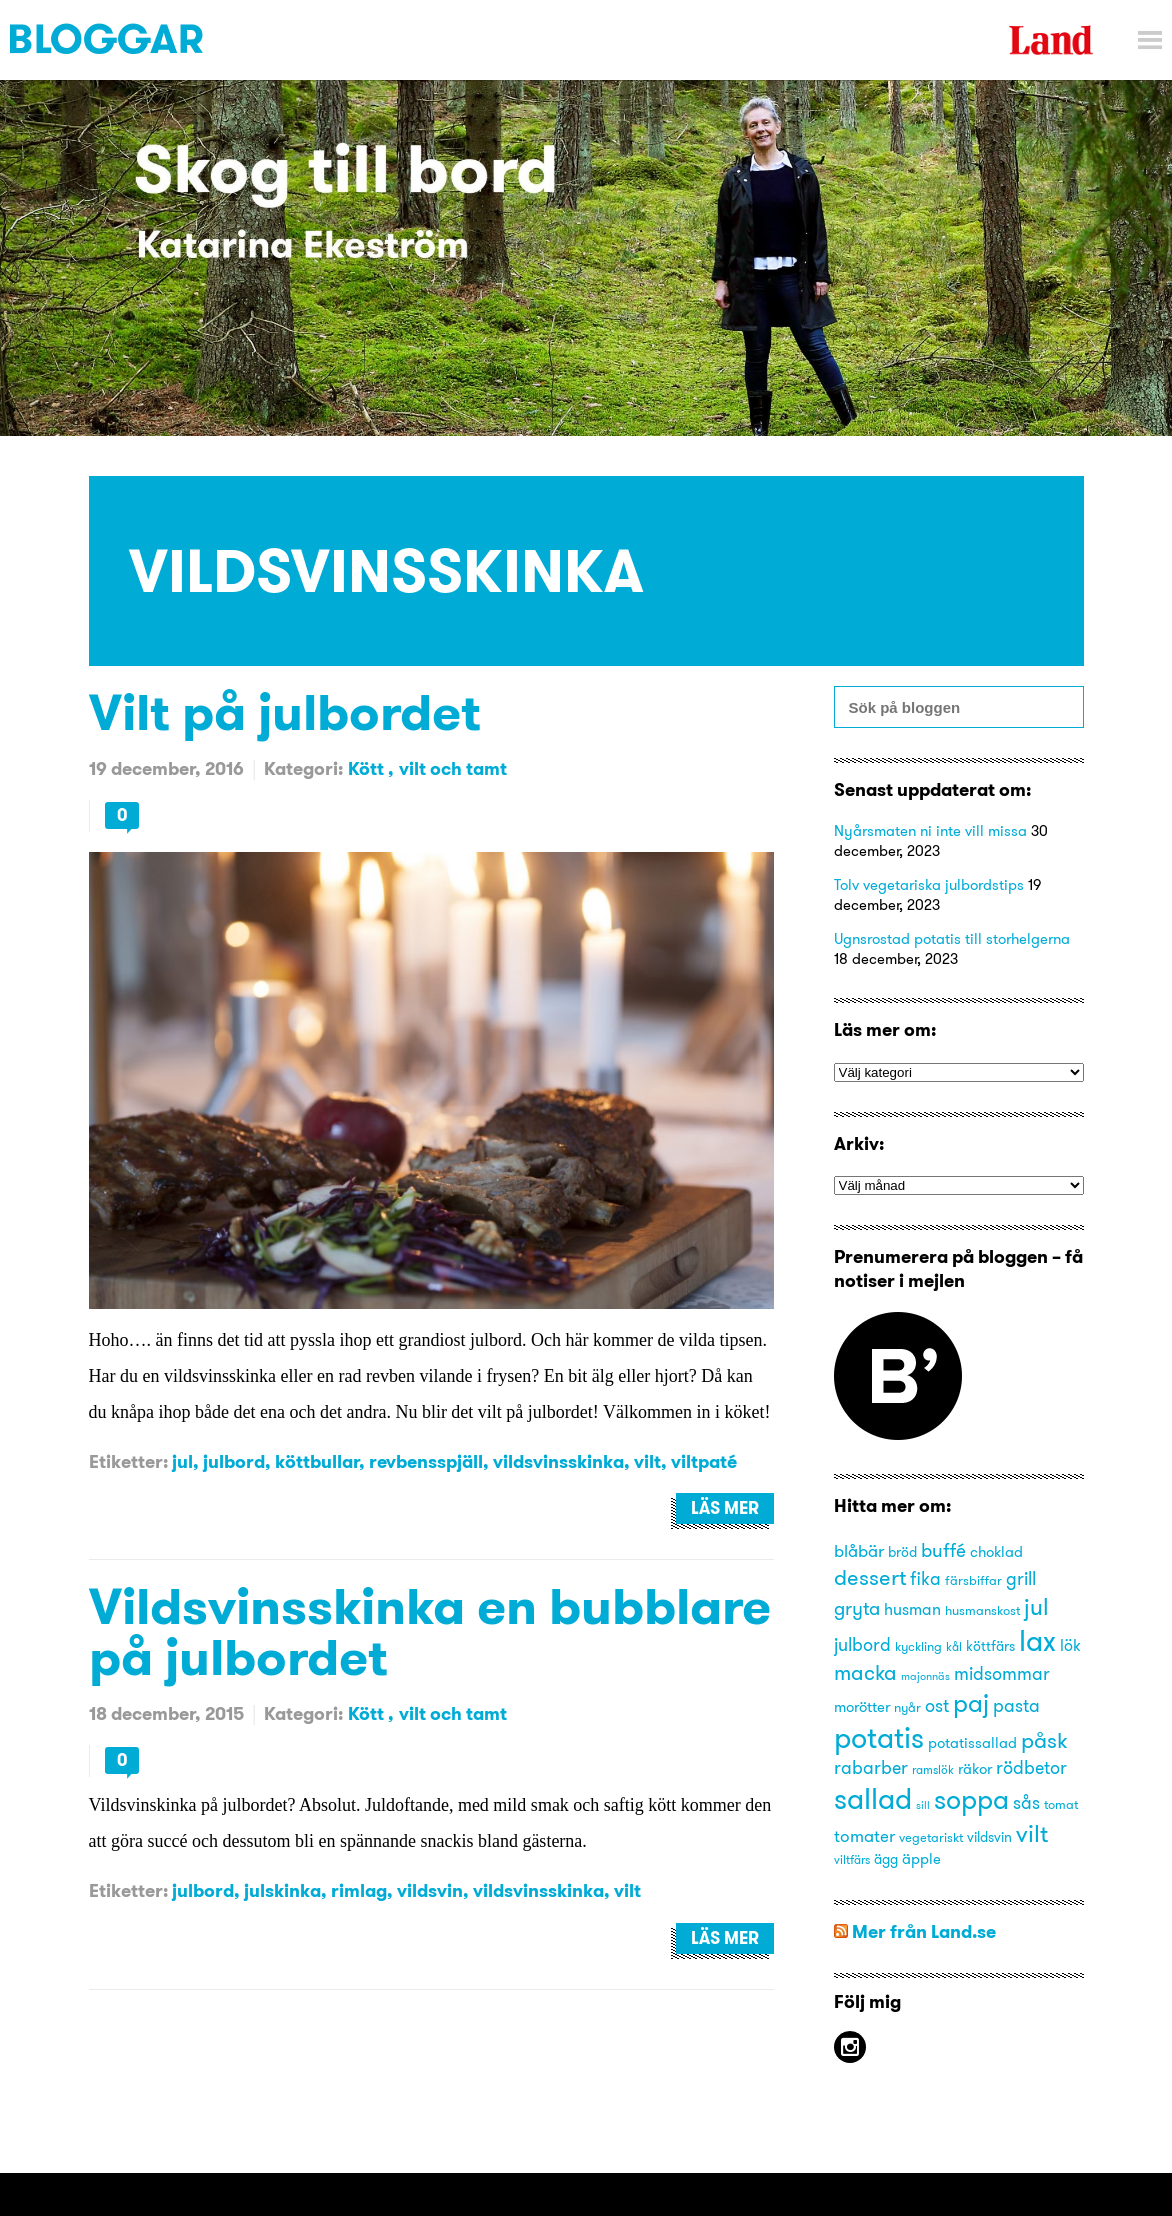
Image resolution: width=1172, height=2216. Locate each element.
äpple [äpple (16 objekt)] (921, 1859)
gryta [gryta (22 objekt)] (857, 1608)
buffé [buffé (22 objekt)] (943, 1550)
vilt (647, 1461)
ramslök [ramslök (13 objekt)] (933, 1769)
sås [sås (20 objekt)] (1026, 1803)
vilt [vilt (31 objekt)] (1032, 1833)
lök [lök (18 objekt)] (1070, 1645)
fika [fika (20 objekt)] (925, 1579)
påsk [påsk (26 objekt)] (1044, 1740)
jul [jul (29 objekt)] (1036, 1606)
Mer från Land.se (924, 1931)
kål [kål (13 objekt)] (954, 1646)
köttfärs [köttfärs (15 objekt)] (990, 1646)
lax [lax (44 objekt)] (1037, 1640)
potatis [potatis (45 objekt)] (879, 1737)
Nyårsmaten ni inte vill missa (930, 830)
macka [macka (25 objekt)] (865, 1672)
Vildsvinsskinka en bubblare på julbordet (430, 1631)
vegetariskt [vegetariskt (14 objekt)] (931, 1837)
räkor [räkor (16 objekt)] (975, 1769)
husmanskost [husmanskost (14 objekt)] (982, 1610)
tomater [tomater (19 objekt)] (864, 1835)
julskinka (282, 1890)
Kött (368, 768)
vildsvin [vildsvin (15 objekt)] (989, 1837)
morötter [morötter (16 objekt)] (862, 1707)
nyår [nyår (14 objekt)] (907, 1707)
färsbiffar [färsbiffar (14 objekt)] (973, 1580)
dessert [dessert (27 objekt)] (870, 1577)
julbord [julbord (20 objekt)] (862, 1645)
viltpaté (704, 1461)
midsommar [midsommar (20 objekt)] (1002, 1674)
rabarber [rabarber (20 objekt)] (871, 1768)
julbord (234, 1461)
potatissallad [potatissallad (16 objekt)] (972, 1743)
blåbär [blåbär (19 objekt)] (859, 1550)
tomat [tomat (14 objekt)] (1061, 1804)
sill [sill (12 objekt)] (923, 1805)
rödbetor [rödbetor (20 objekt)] (1031, 1768)
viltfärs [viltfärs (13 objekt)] (852, 1859)
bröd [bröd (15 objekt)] (902, 1552)
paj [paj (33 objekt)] (971, 1703)
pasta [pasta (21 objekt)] (1016, 1705)
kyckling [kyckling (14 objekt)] (918, 1646)
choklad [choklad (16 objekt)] (996, 1552)
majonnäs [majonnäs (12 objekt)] (925, 1676)
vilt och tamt (453, 768)
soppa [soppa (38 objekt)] (971, 1799)
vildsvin (430, 1890)
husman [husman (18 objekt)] (912, 1609)
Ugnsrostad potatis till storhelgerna (952, 938)
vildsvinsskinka (558, 1461)
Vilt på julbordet (285, 711)
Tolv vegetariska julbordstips (929, 884)
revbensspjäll (426, 1461)
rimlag (359, 1890)
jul (182, 1461)
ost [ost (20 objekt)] (937, 1706)
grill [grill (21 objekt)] (1021, 1578)
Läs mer (725, 1508)
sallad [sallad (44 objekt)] (873, 1798)
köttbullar (317, 1461)
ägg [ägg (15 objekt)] (886, 1859)
